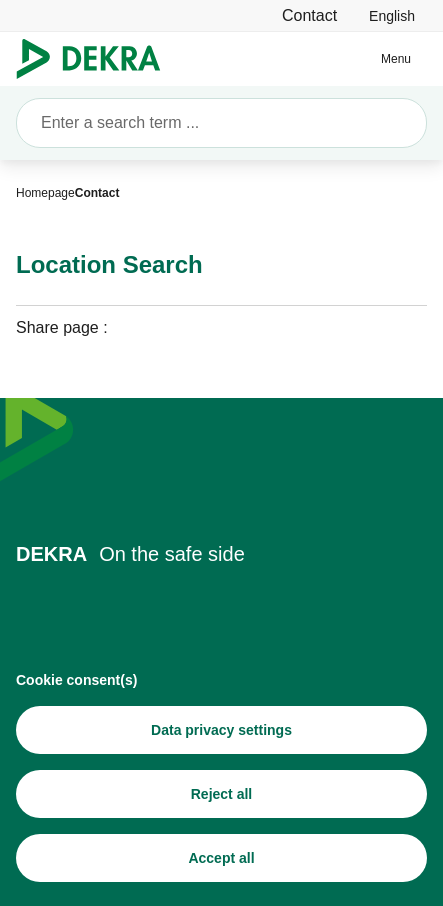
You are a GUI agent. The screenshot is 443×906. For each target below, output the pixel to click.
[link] (392, 15)
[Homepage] (45, 193)
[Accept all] (221, 861)
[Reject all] (221, 797)
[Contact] (309, 15)
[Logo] (96, 59)
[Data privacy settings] (221, 733)
